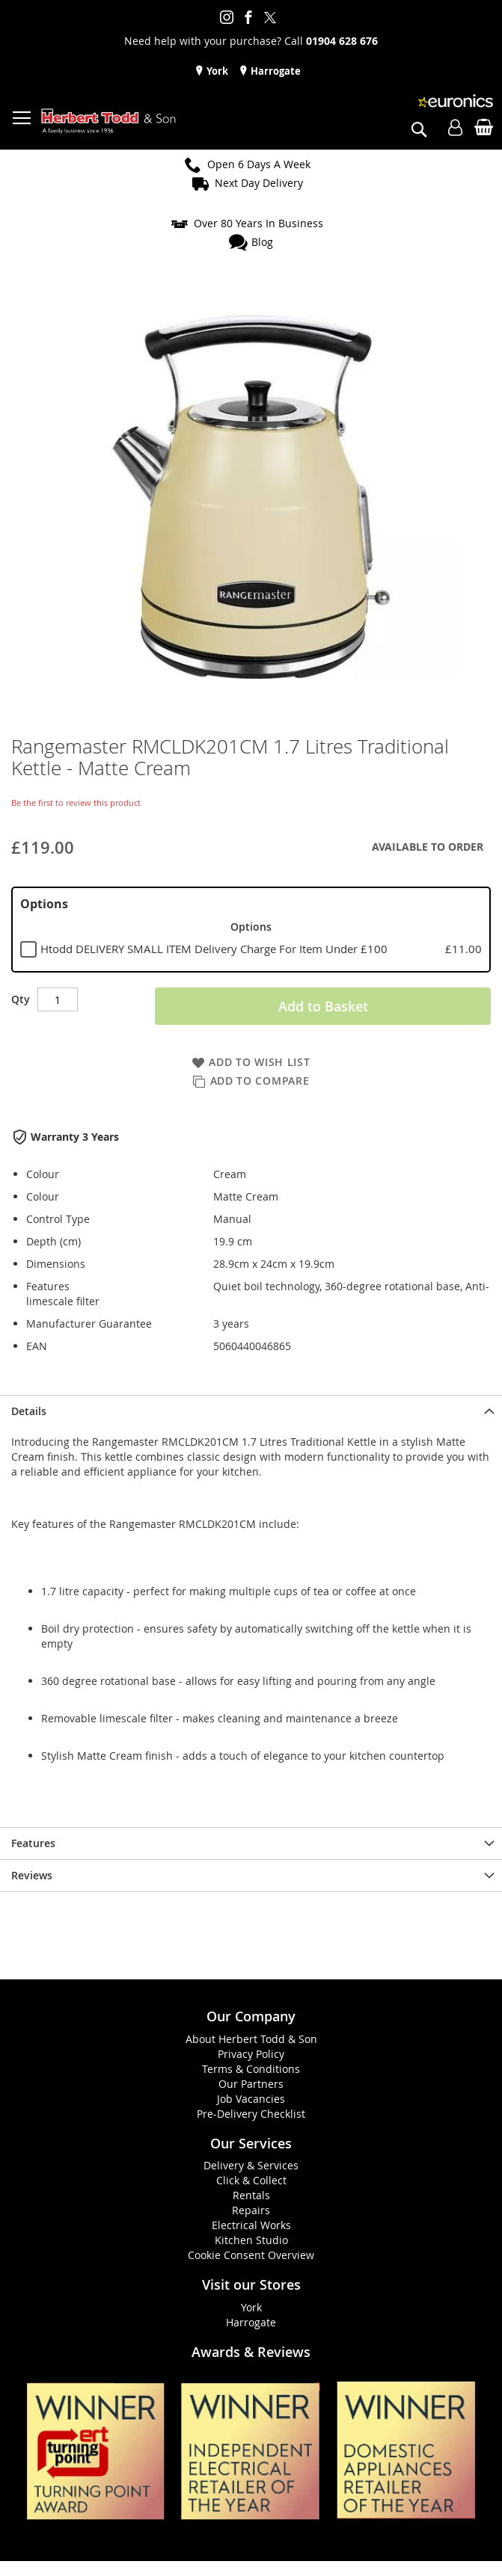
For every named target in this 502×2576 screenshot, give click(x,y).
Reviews (31, 1875)
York (216, 71)
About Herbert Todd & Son (251, 2039)
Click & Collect (251, 2180)
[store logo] (108, 121)
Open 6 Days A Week (258, 164)
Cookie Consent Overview (251, 2255)
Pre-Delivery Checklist (251, 2114)
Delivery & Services (251, 2165)
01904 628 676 (342, 41)
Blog (262, 242)
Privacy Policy (251, 2054)
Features (33, 1843)
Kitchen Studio (251, 2240)
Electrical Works (251, 2225)
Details (28, 1411)
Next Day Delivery (259, 183)
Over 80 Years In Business (258, 223)
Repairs (251, 2210)
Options (44, 904)
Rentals (251, 2195)
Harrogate (274, 71)
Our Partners (251, 2084)
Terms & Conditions (251, 2069)
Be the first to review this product (76, 802)
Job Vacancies (251, 2099)
